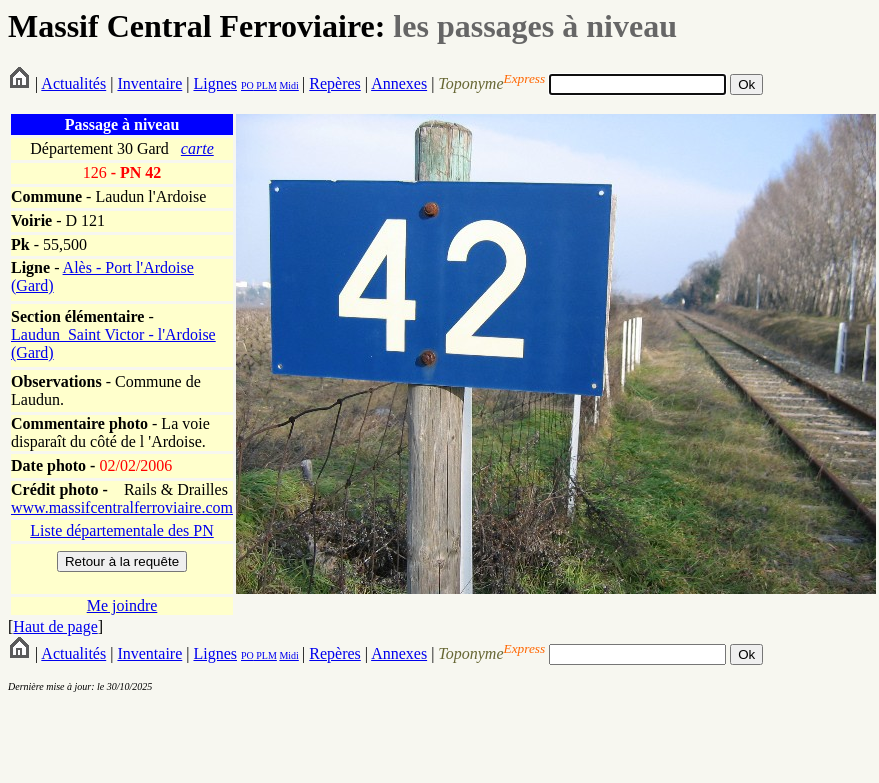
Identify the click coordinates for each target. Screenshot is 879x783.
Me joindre (122, 605)
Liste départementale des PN (122, 530)
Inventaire (149, 83)
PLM (265, 85)
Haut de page (55, 626)
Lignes (215, 83)
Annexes (399, 83)
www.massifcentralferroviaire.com (122, 507)
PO (247, 85)
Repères (335, 83)
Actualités (73, 83)
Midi (288, 85)
